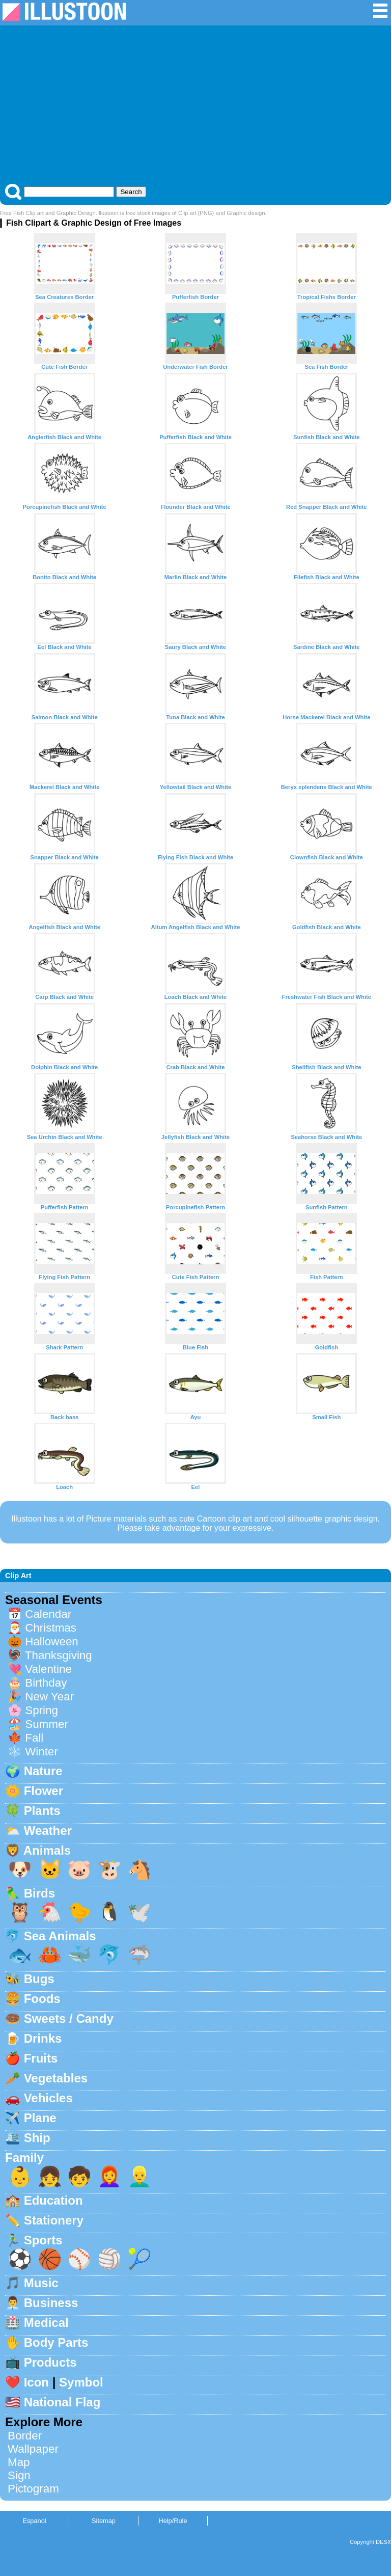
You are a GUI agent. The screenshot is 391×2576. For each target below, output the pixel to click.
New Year (49, 1696)
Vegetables (56, 2078)
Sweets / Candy (69, 2018)
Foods (42, 1998)
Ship (37, 2138)
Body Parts (56, 2342)
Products (50, 2362)
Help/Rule (172, 2521)
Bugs (39, 1979)
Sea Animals (60, 1936)
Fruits (41, 2058)
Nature (43, 1771)
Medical (46, 2322)
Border (25, 2435)
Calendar (48, 1614)
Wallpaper (33, 2449)
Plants (42, 1811)
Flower (43, 1791)
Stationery (53, 2220)
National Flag (62, 2402)
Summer (46, 1724)
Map (19, 2462)
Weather (48, 1830)
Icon (36, 2382)
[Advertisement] (195, 107)
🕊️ (139, 1912)
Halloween (51, 1641)
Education (53, 2200)
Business (51, 2303)
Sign (19, 2475)
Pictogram (33, 2488)
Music (41, 2283)
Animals (47, 1850)
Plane (40, 2118)
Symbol (81, 2382)
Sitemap (104, 2521)
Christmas (50, 1627)
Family (24, 2157)
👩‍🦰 (109, 2176)
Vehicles (48, 2098)
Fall (34, 1737)
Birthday (46, 1682)
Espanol (34, 2521)
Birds (39, 1893)
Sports (43, 2240)
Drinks (43, 2038)
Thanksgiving (58, 1655)
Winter (41, 1751)
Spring (41, 1710)
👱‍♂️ (139, 2176)
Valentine (48, 1669)
